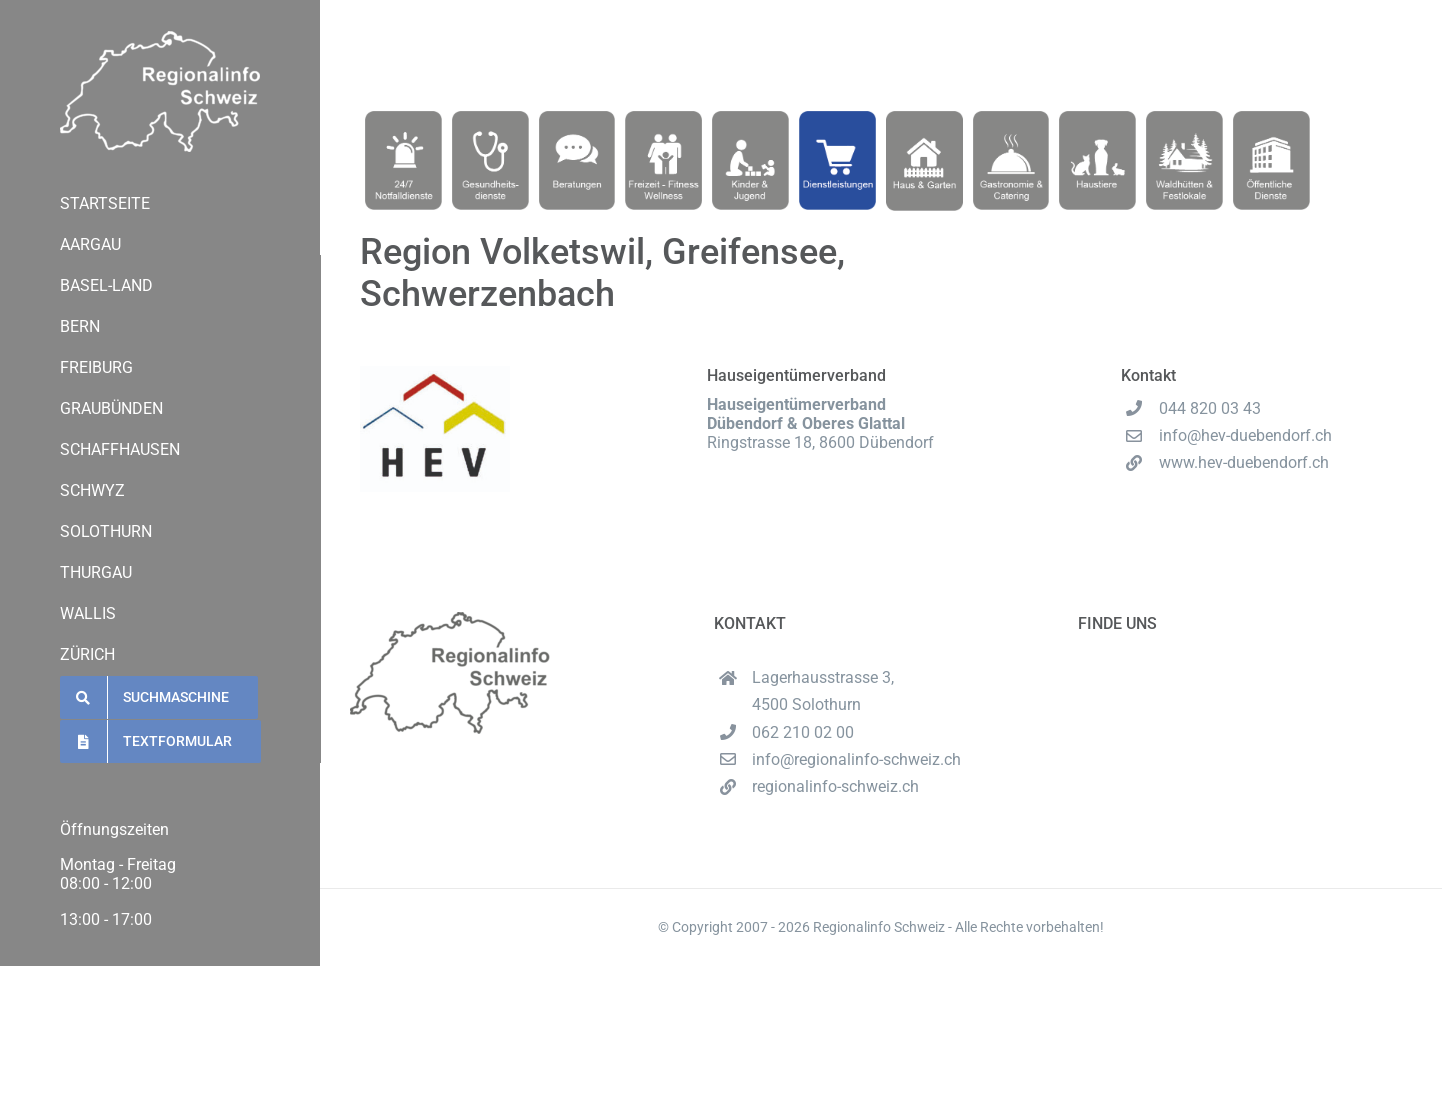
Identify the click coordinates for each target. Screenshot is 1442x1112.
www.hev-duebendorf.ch (1244, 462)
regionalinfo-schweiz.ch (143, 1066)
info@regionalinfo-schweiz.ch (856, 759)
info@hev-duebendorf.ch (1245, 435)
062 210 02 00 (111, 1047)
